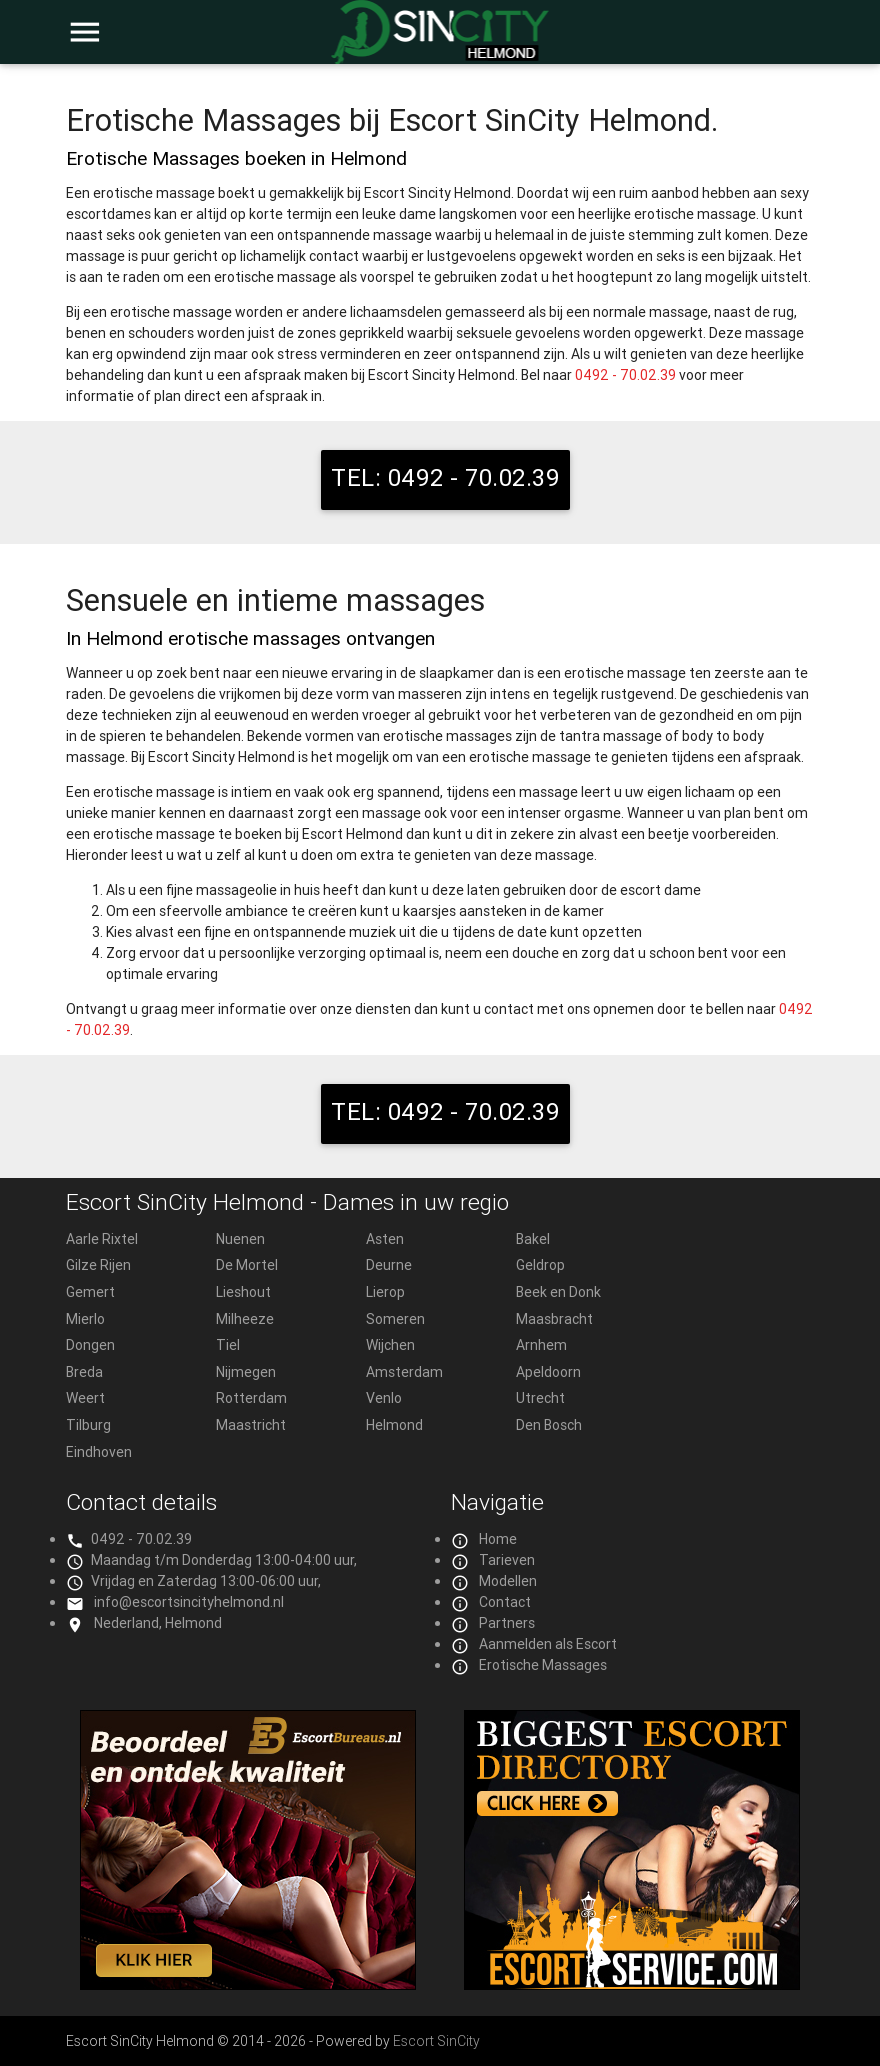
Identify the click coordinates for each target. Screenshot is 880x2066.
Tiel (228, 1345)
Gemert (90, 1292)
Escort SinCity (436, 2041)
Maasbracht (554, 1319)
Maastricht (251, 1425)
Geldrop (540, 1265)
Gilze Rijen (98, 1265)
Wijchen (390, 1345)
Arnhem (541, 1345)
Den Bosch (549, 1425)
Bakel (533, 1239)
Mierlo (85, 1319)
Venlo (384, 1398)
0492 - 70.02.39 (625, 375)
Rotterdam (251, 1398)
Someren (395, 1319)
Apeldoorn (548, 1372)
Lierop (385, 1292)
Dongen (90, 1345)
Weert (85, 1398)
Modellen (508, 1581)
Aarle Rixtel (102, 1239)
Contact (505, 1602)
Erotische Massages (543, 1665)
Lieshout (243, 1292)
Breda (84, 1372)
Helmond (394, 1425)
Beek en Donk (558, 1292)
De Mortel (247, 1265)
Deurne (389, 1265)
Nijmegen (246, 1372)
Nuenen (240, 1239)
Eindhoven (99, 1452)
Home (498, 1539)
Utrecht (540, 1398)
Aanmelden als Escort (548, 1644)
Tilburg (88, 1425)
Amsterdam (404, 1372)
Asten (385, 1239)
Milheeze (245, 1319)
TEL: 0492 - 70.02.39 (445, 477)
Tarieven (507, 1560)
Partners (507, 1623)
